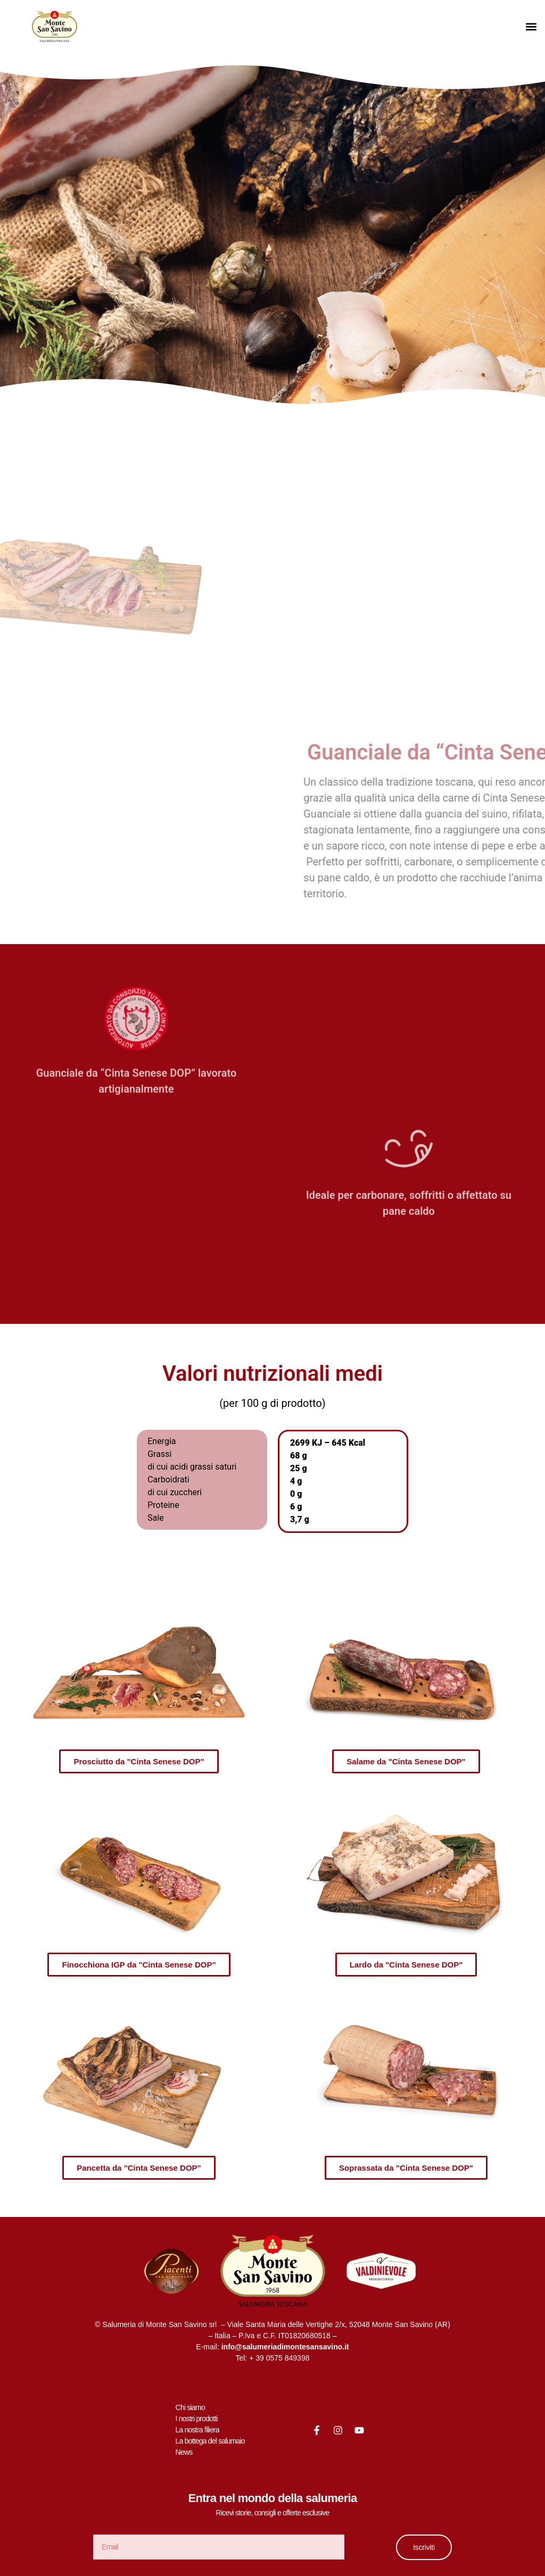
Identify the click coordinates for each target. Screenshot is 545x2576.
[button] (531, 27)
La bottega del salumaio (210, 2441)
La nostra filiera (197, 2429)
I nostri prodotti (197, 2418)
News (184, 2452)
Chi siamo (190, 2407)
